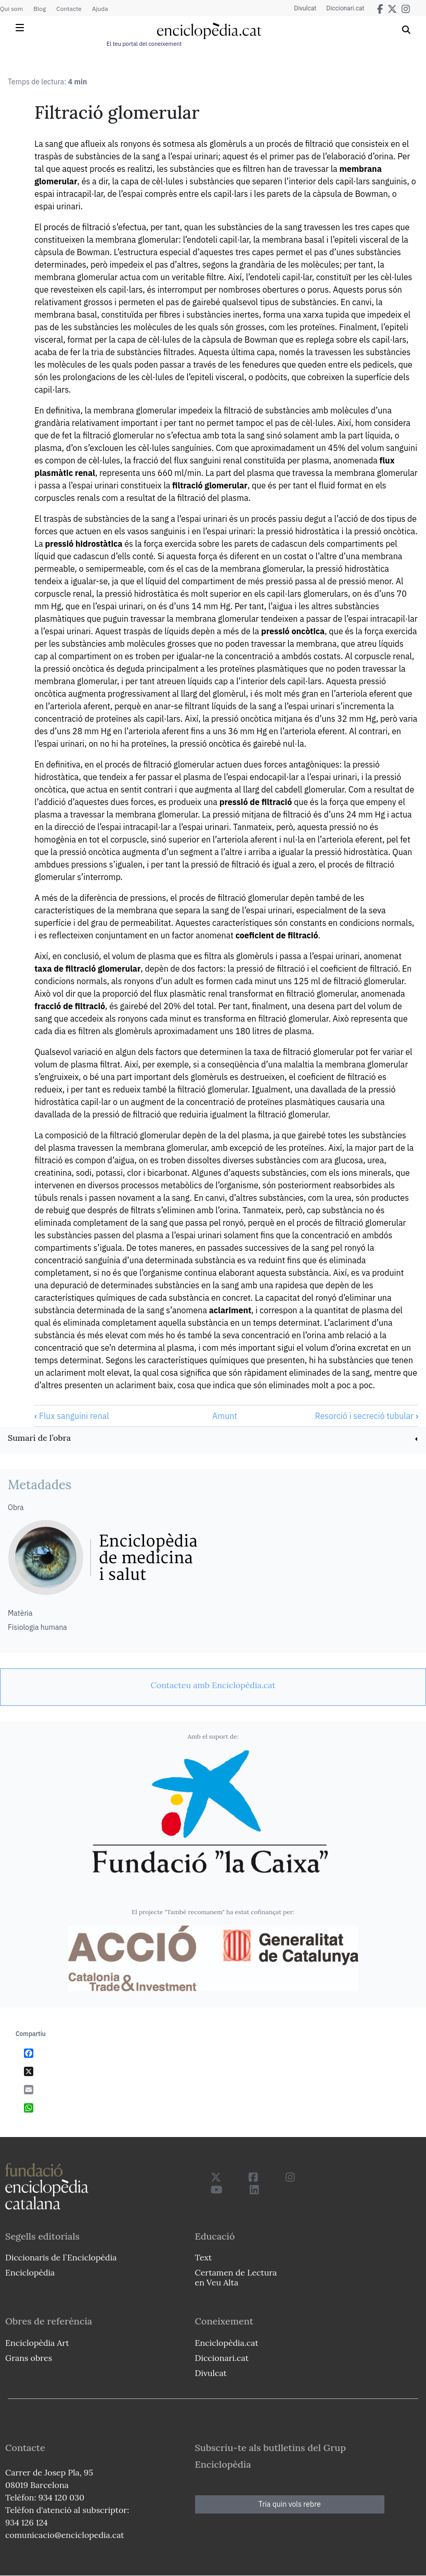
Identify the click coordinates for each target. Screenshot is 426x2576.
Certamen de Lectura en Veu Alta (236, 2277)
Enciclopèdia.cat (227, 2343)
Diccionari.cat (345, 8)
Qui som (11, 8)
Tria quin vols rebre (290, 2504)
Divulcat (304, 8)
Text (203, 2257)
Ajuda (100, 8)
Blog (39, 8)
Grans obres (28, 2358)
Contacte (68, 8)
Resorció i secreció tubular (366, 1416)
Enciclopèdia (30, 2272)
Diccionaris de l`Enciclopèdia (61, 2257)
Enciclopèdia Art (37, 2343)
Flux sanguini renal (71, 1416)
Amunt (224, 1416)
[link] (213, 1439)
